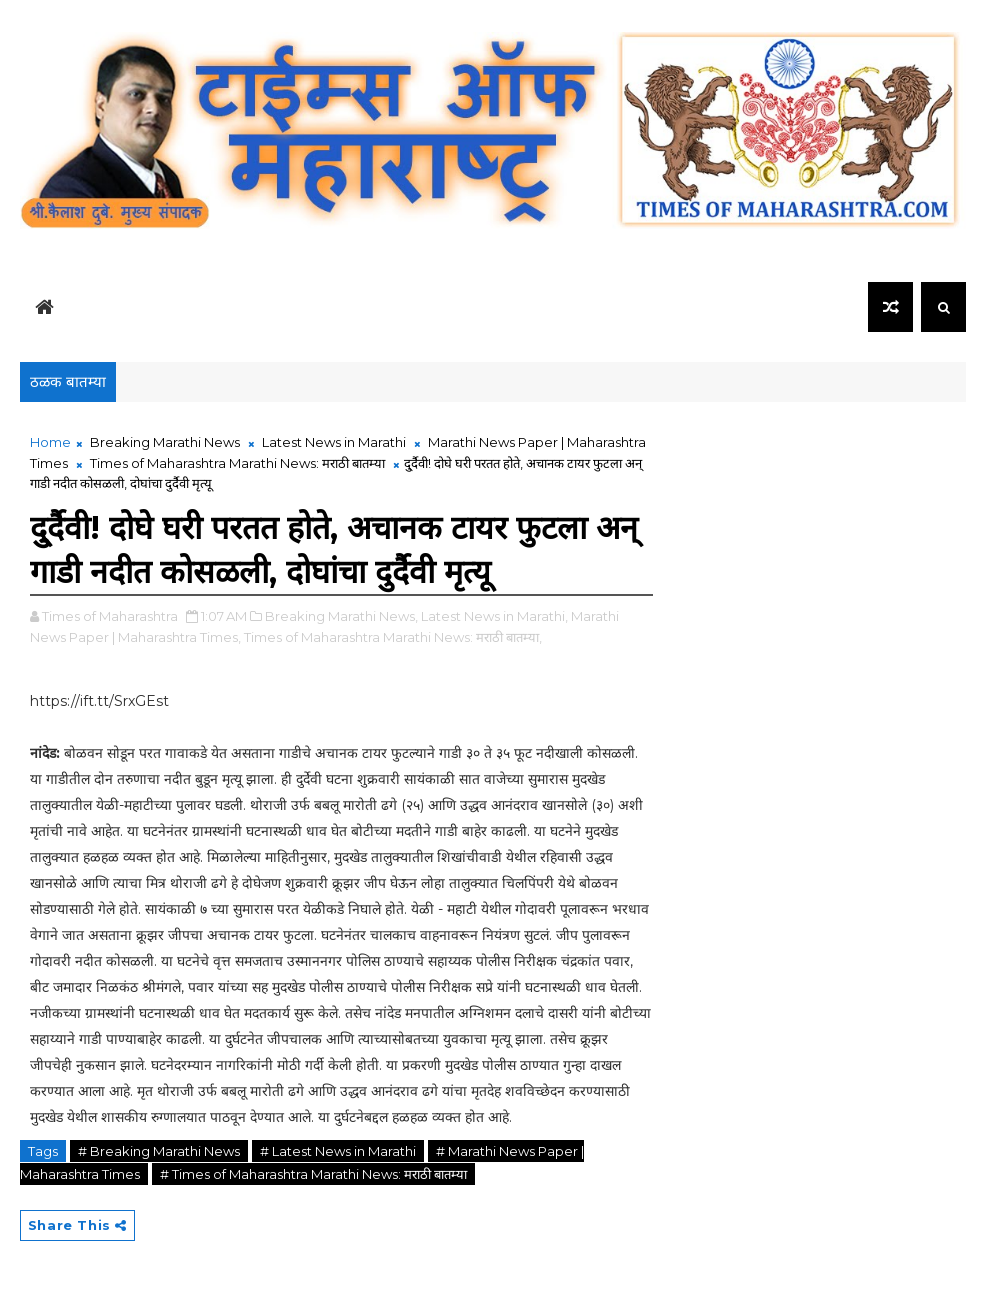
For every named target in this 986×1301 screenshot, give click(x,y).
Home (50, 442)
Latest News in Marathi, (494, 616)
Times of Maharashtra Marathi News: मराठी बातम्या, (393, 637)
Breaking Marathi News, (341, 616)
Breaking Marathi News (165, 442)
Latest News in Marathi (334, 442)
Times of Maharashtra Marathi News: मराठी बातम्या (237, 463)
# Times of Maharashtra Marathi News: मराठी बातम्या (313, 1174)
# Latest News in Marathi (338, 1151)
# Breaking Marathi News (159, 1151)
